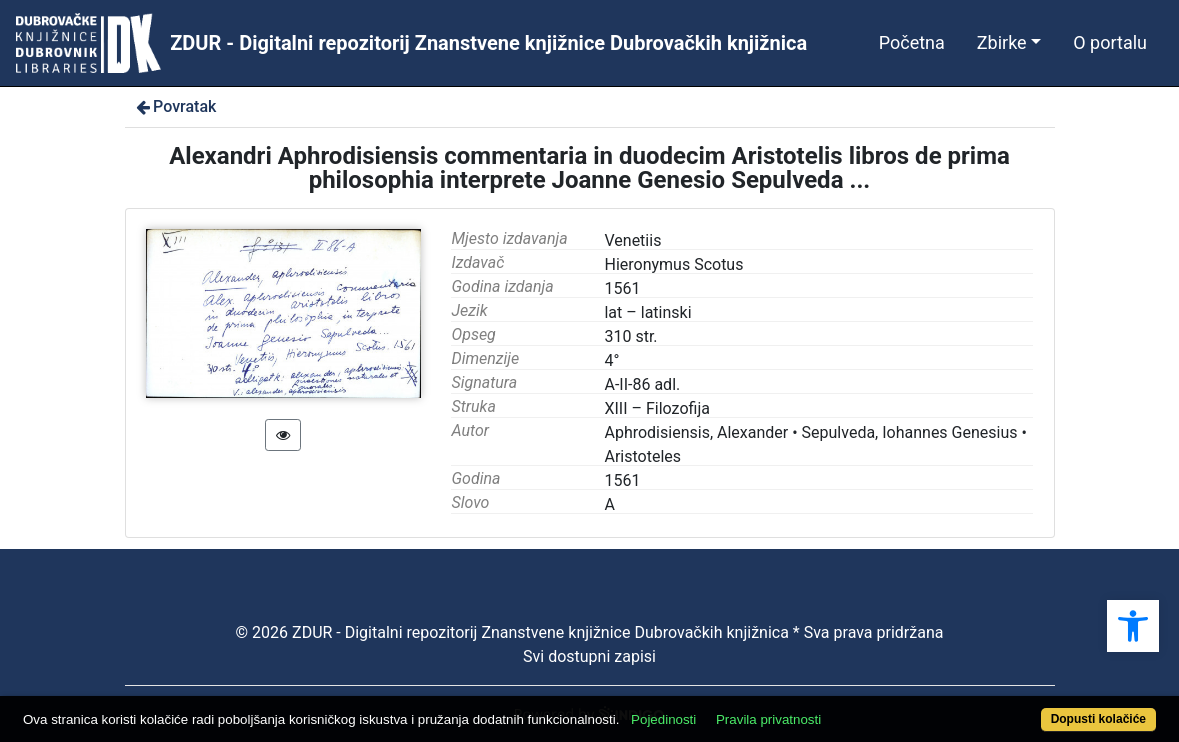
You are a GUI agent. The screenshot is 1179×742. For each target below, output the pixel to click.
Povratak (175, 106)
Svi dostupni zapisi (589, 656)
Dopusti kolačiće (1098, 719)
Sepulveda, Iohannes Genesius (910, 432)
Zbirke (1002, 42)
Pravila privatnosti (768, 719)
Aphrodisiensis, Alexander (696, 432)
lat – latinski (647, 312)
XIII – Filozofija (656, 408)
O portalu (1110, 42)
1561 (622, 480)
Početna (912, 42)
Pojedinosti (663, 719)
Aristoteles (642, 456)
